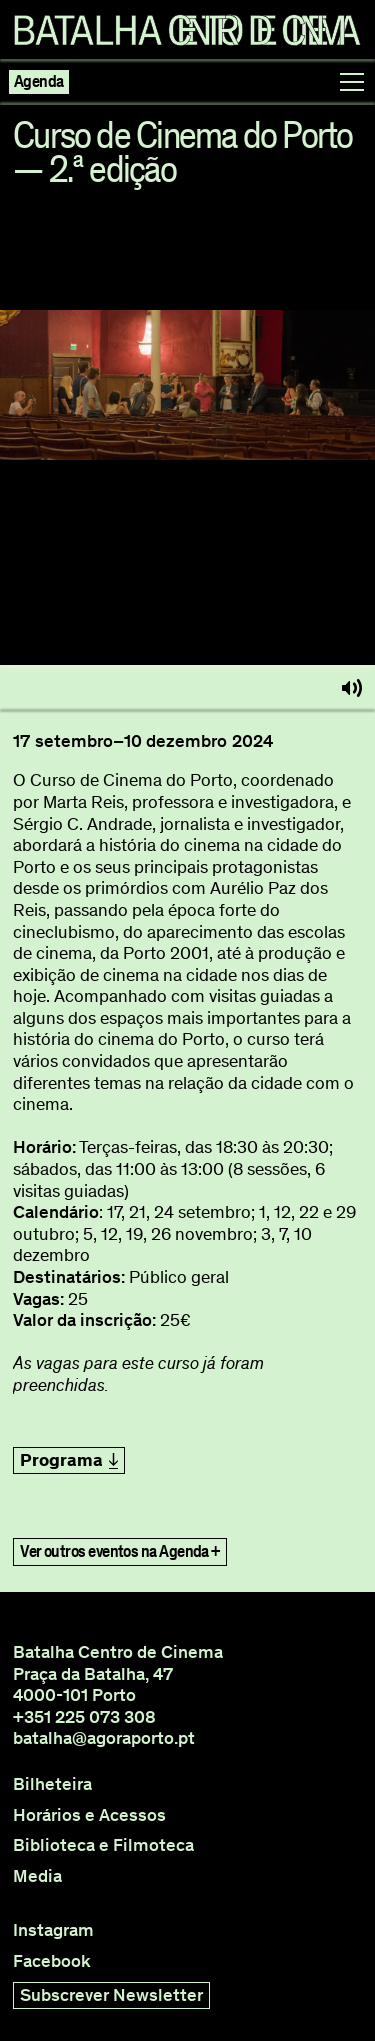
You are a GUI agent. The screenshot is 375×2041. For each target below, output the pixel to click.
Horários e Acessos (89, 1815)
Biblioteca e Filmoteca (103, 1845)
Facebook (52, 1961)
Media (37, 1876)
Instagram (53, 1930)
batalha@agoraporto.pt (104, 1738)
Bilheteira (52, 1784)
